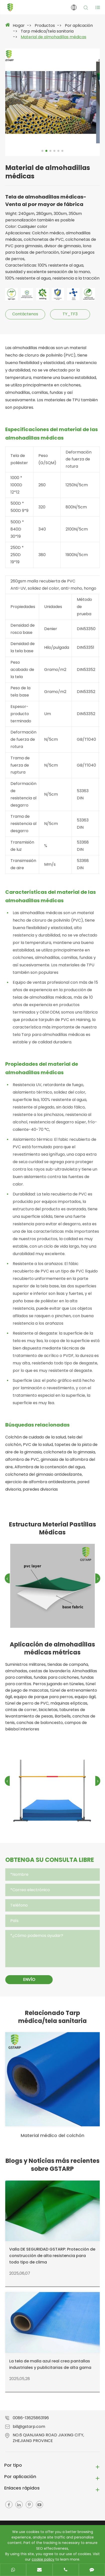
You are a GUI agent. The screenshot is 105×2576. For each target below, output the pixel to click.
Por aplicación (79, 25)
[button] (42, 151)
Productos (45, 25)
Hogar (19, 25)
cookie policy (43, 2559)
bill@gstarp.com (29, 2426)
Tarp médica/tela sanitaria (47, 31)
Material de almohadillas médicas (53, 37)
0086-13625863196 (31, 2418)
